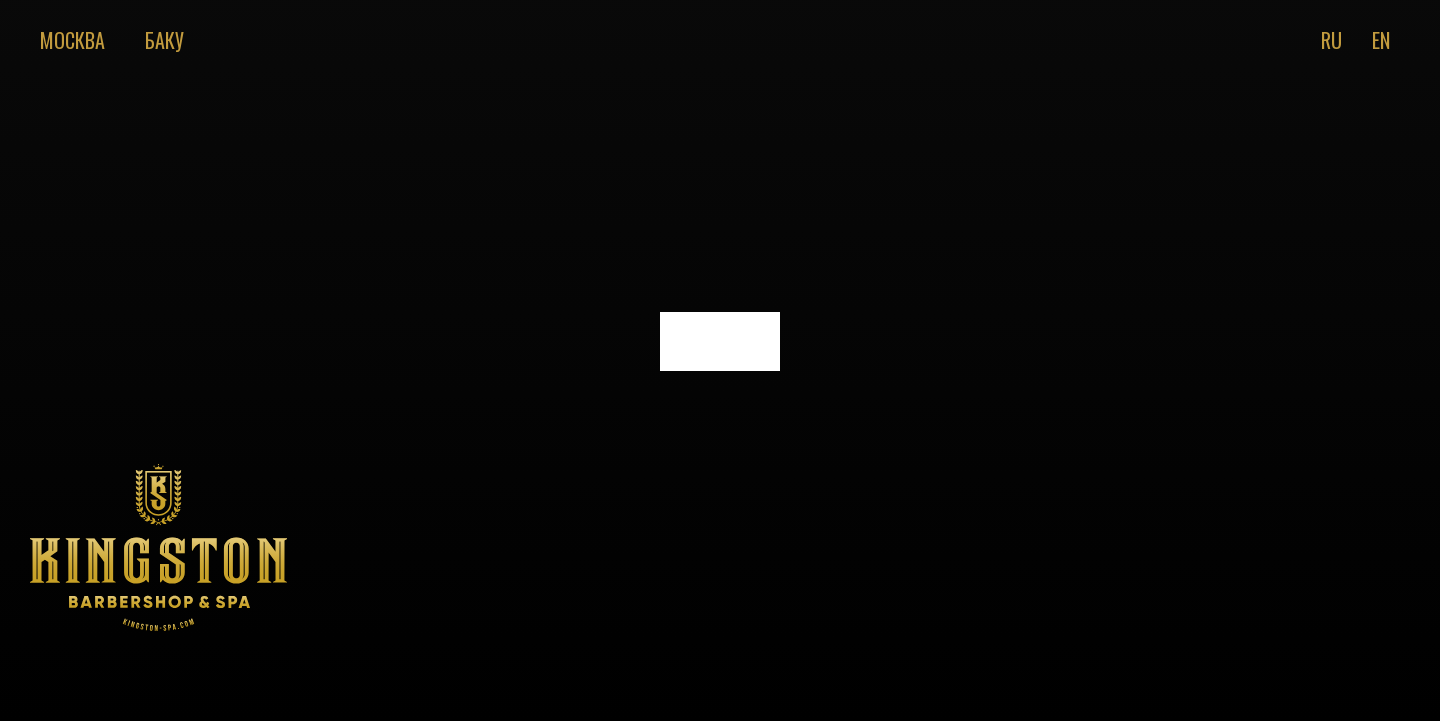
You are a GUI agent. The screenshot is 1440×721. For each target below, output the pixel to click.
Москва (72, 40)
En (1381, 40)
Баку (164, 40)
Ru (1331, 40)
